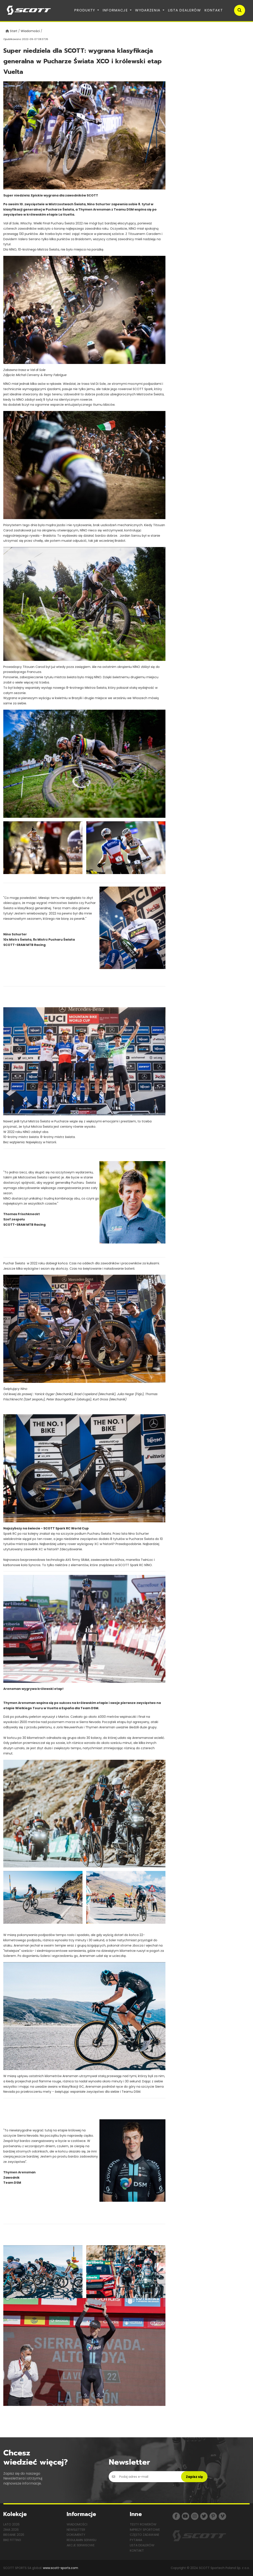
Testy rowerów (143, 2524)
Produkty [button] (85, 10)
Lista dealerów (184, 10)
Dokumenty (76, 2534)
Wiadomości (30, 31)
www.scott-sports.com (60, 2568)
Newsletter (76, 2529)
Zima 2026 (11, 2529)
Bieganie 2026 (13, 2534)
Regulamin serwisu (81, 2540)
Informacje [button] (116, 10)
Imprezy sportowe (145, 2529)
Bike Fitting (12, 2540)
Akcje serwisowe (81, 2545)
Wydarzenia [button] (148, 10)
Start (13, 31)
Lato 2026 (11, 2524)
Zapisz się (194, 2476)
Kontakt (213, 10)
